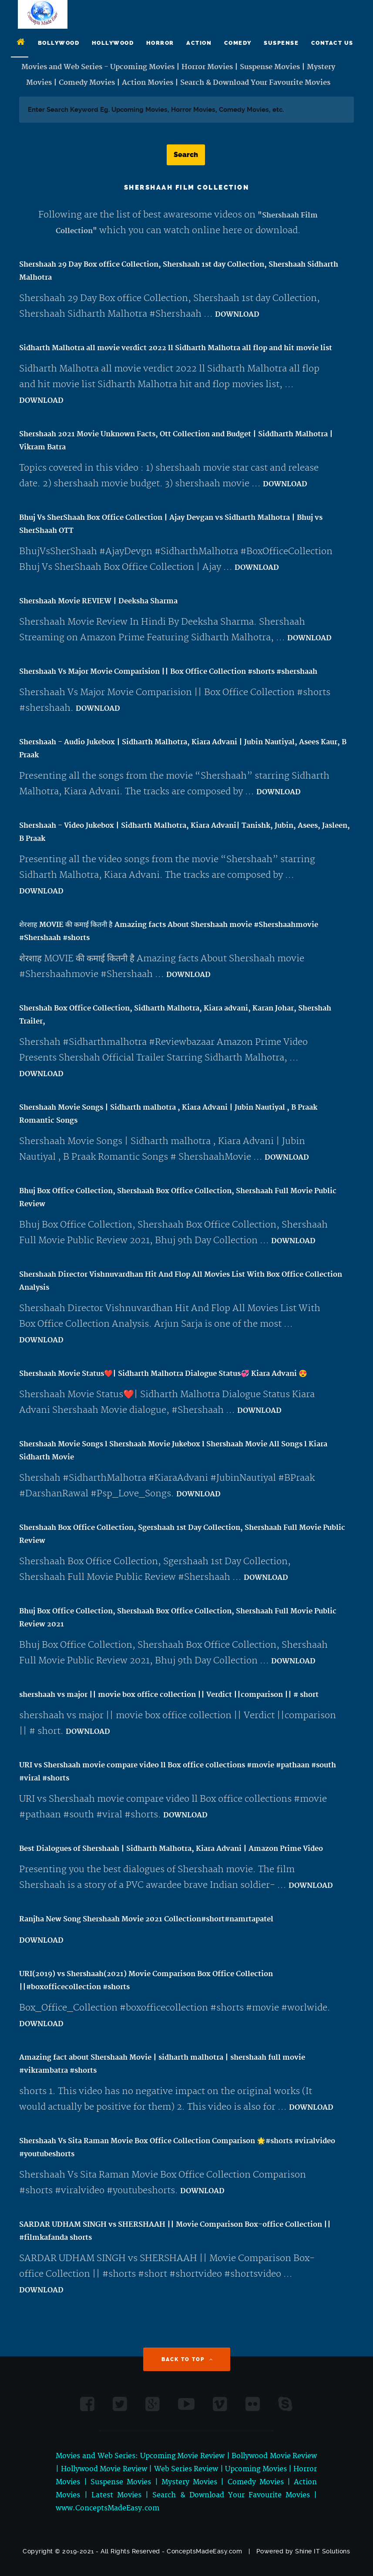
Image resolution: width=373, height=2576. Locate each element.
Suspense (281, 43)
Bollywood (59, 43)
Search (186, 155)
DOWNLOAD (237, 314)
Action (199, 43)
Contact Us (332, 43)
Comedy (238, 43)
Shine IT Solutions (322, 2551)
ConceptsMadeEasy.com (204, 2551)
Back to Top (187, 2359)
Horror (160, 43)
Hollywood (113, 43)
